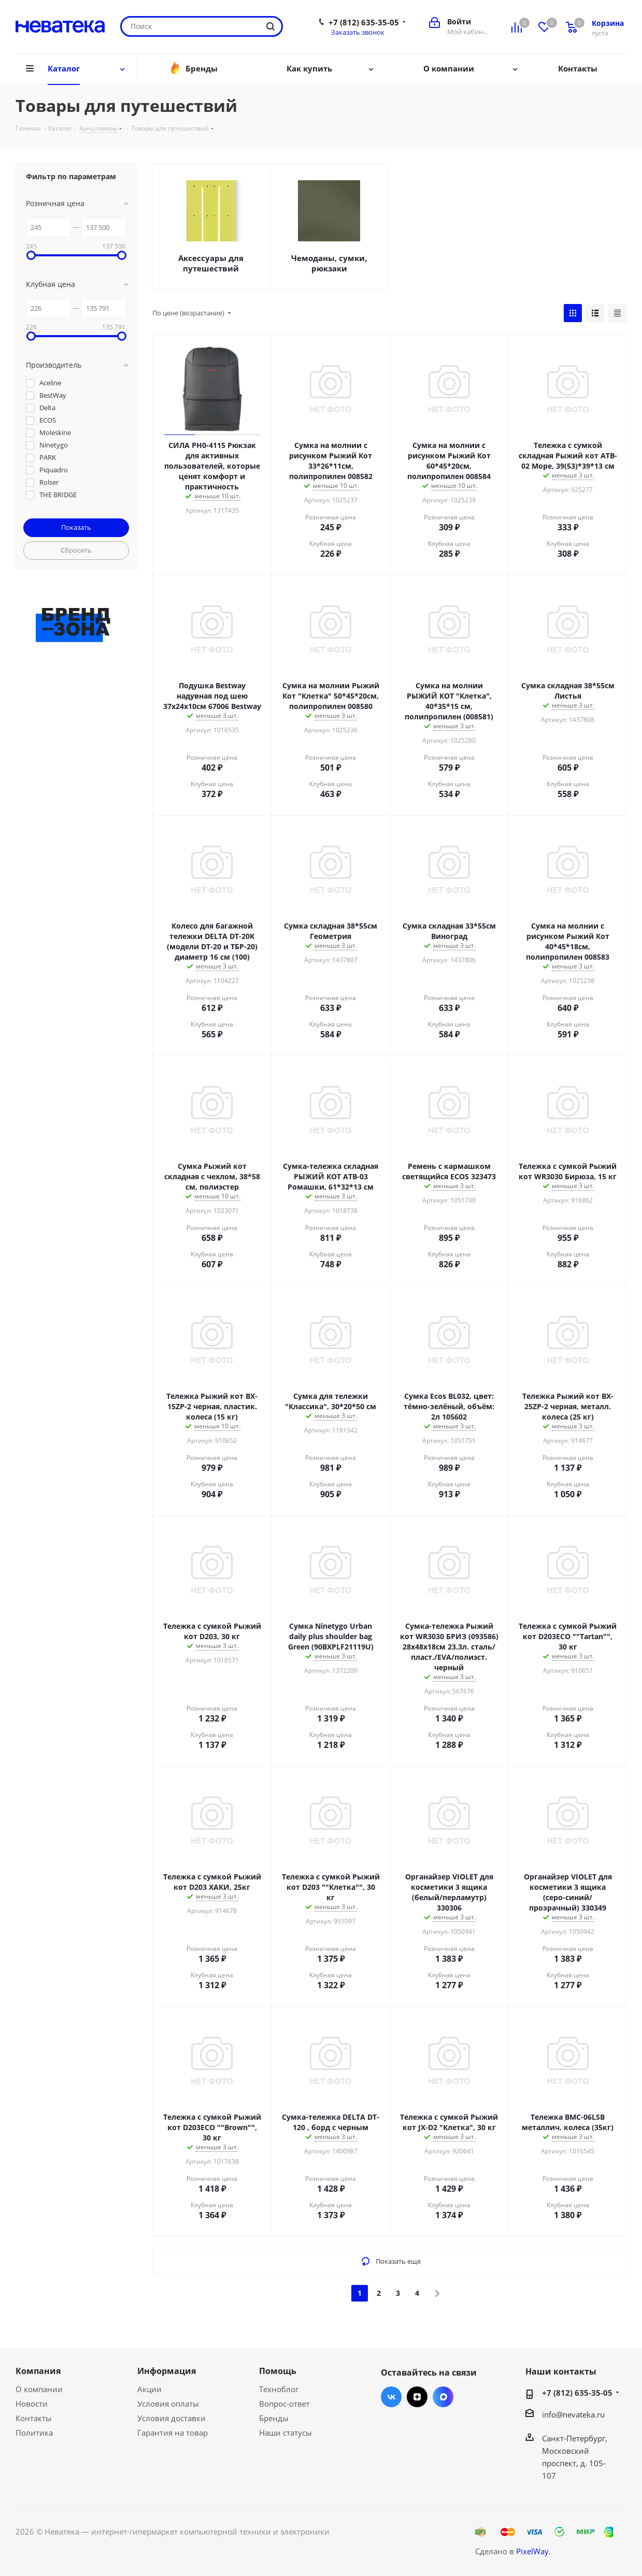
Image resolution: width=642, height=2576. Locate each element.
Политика (34, 2432)
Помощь (277, 2371)
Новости (32, 2403)
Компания (38, 2371)
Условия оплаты (168, 2403)
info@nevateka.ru (573, 2414)
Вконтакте (391, 2396)
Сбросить (76, 550)
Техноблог (278, 2389)
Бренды (274, 2418)
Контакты (34, 2418)
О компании (39, 2389)
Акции (149, 2389)
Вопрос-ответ (284, 2403)
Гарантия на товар (172, 2432)
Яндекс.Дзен (417, 2396)
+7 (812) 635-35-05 (364, 22)
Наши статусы (285, 2432)
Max (443, 2396)
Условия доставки (171, 2418)
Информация (166, 2371)
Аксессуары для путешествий (211, 263)
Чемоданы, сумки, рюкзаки (329, 263)
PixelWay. (533, 2551)
